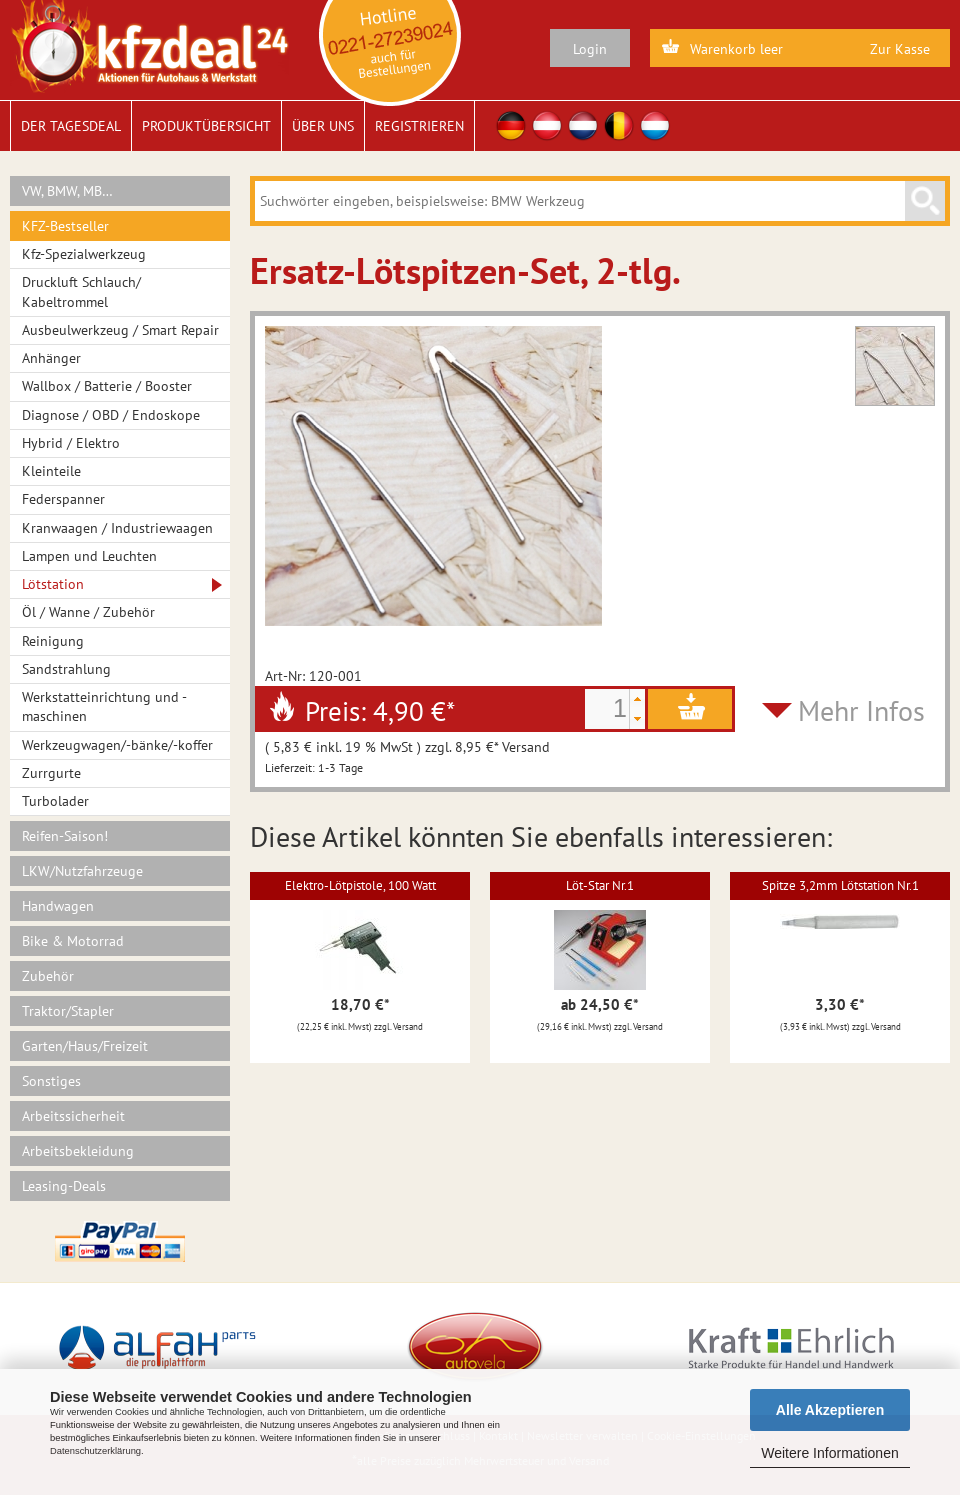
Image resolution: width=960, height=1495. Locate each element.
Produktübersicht (206, 126)
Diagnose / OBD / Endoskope (111, 415)
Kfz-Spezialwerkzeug (84, 254)
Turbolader (55, 801)
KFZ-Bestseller (65, 226)
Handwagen (58, 906)
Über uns (323, 126)
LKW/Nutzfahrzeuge (82, 871)
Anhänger (51, 358)
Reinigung (53, 641)
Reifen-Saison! (65, 836)
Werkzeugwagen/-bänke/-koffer (117, 745)
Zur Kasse (900, 49)
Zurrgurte (51, 773)
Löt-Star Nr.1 (600, 885)
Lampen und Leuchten (89, 556)
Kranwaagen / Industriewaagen (117, 528)
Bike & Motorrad (73, 941)
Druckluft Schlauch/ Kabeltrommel (81, 291)
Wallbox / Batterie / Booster (107, 386)
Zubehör (48, 976)
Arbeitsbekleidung (78, 1151)
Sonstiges (51, 1081)
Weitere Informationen (829, 1453)
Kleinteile (51, 471)
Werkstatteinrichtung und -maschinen (104, 706)
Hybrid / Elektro (71, 443)
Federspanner (63, 499)
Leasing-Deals (64, 1186)
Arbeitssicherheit (73, 1116)
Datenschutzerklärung (95, 1451)
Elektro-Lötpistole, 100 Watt (360, 885)
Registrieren (419, 126)
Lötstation (53, 584)
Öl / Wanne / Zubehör (88, 612)
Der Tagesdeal (71, 126)
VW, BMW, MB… (67, 191)
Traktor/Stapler (68, 1011)
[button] (637, 699)
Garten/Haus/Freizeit (85, 1046)
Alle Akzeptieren (830, 1410)
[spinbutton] (607, 709)
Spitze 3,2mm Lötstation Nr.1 (840, 885)
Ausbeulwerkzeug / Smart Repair (120, 330)
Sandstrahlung (66, 669)
